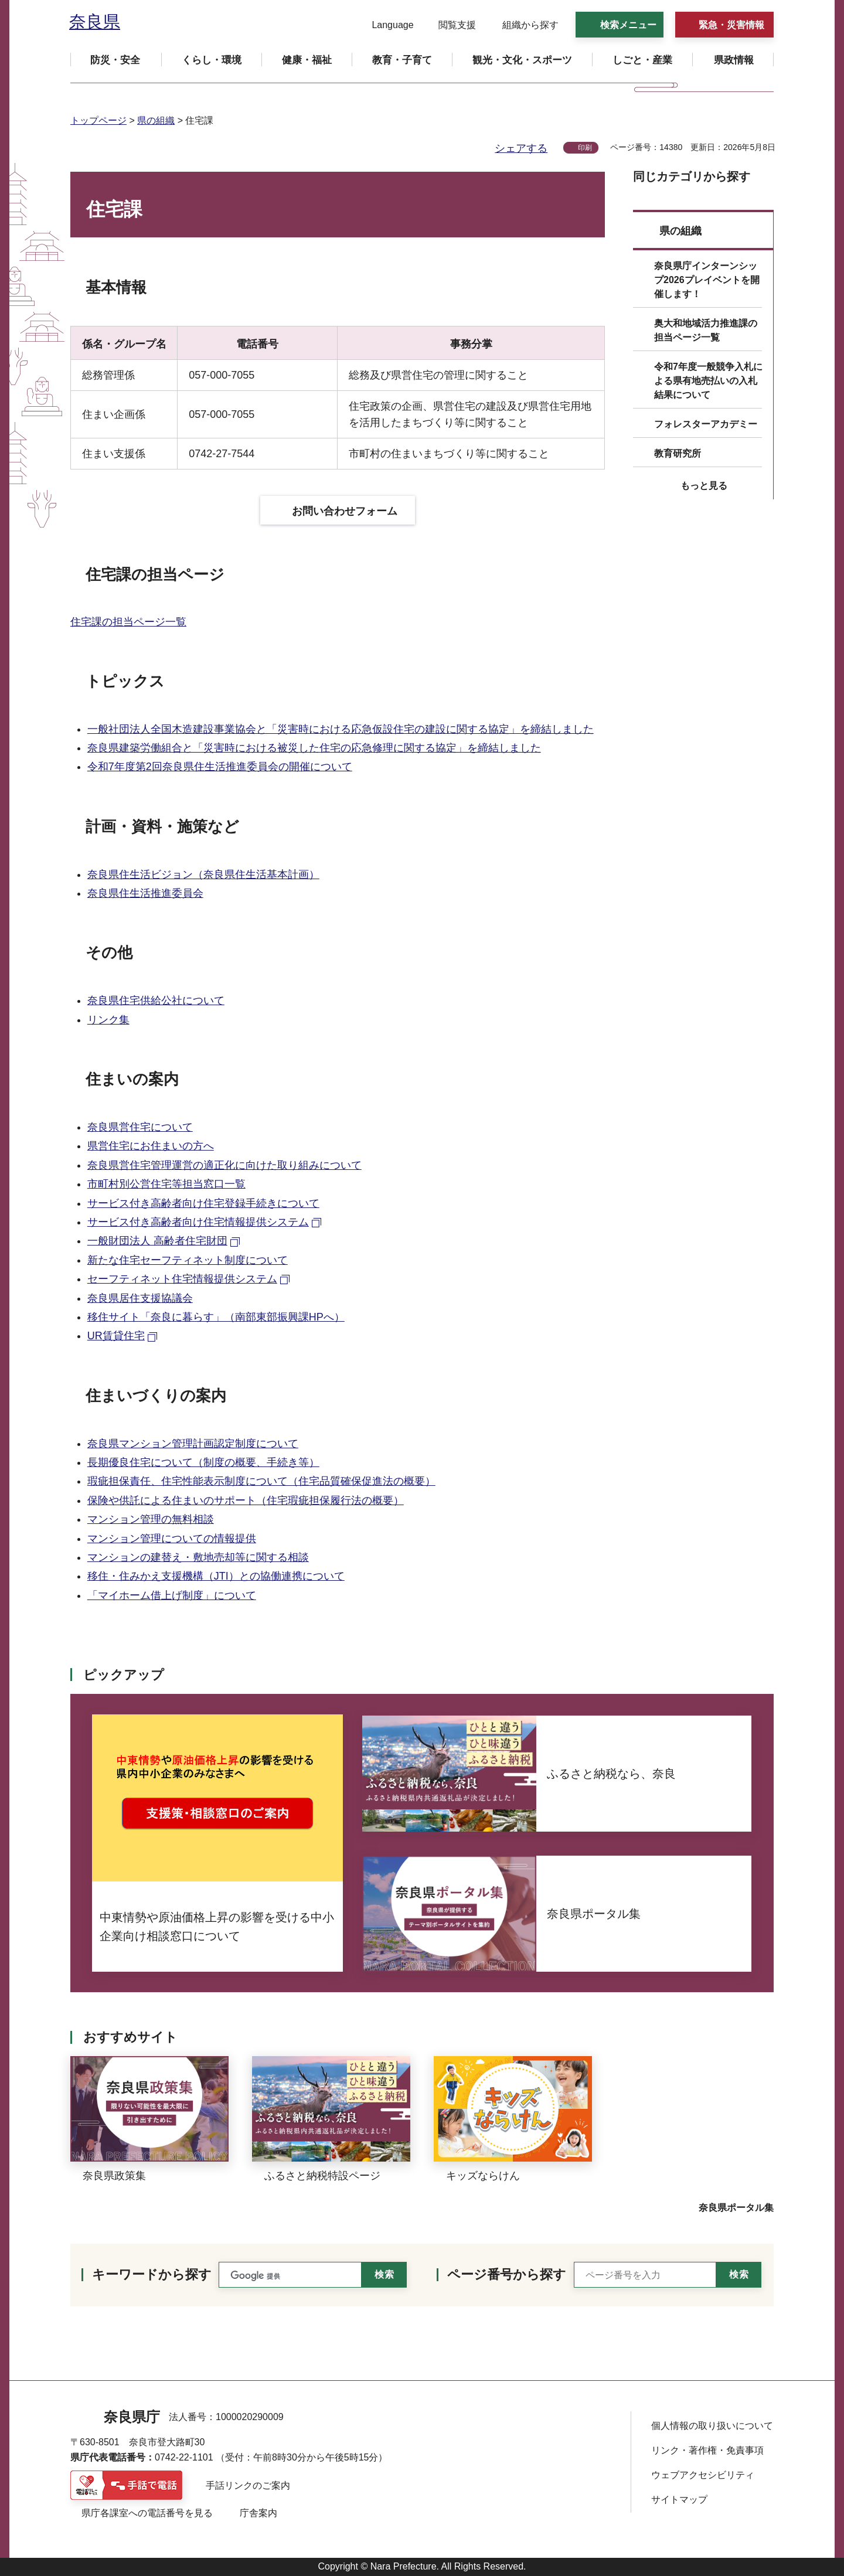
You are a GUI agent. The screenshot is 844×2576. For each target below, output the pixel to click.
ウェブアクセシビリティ (702, 2475)
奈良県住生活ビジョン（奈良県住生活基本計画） (203, 874)
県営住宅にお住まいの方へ (150, 1146)
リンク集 (108, 1020)
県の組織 (156, 120)
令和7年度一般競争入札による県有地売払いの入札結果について (708, 381)
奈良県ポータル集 (736, 2208)
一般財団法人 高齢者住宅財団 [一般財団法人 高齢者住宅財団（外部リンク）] (157, 1241)
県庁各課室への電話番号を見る (147, 2513)
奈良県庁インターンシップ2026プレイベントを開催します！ (707, 280)
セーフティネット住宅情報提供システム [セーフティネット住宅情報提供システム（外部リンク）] (182, 1279)
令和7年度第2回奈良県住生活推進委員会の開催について (219, 767)
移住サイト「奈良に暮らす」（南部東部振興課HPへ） (216, 1317)
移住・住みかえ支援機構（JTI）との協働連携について (216, 1576)
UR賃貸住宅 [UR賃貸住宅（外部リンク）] (116, 1336)
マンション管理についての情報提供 (171, 1538)
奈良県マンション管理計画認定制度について (192, 1443)
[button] (385, 25)
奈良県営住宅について (140, 1127)
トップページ (98, 120)
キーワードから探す (152, 2274)
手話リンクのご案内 (248, 2485)
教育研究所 (677, 453)
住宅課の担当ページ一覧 (128, 622)
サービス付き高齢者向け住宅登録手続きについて (203, 1203)
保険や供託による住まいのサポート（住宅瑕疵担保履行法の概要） (245, 1500)
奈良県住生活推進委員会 (145, 893)
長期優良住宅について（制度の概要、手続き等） (203, 1462)
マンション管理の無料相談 (150, 1519)
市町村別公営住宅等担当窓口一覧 (166, 1184)
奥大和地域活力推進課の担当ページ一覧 (705, 330)
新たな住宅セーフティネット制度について (187, 1260)
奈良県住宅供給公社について (155, 1000)
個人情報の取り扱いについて (712, 2426)
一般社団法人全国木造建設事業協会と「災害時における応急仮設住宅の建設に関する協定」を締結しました (340, 729)
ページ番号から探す (506, 2274)
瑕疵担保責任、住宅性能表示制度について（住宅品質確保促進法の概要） (261, 1481)
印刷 (585, 148)
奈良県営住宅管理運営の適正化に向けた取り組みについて (224, 1165)
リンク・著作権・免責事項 (707, 2450)
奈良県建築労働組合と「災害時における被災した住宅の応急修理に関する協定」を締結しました (314, 748)
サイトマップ (679, 2499)
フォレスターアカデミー (705, 424)
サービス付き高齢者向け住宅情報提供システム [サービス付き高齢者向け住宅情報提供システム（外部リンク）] (198, 1222)
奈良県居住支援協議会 (140, 1298)
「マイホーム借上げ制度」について (171, 1595)
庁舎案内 (258, 2513)
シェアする (521, 148)
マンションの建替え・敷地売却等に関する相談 (198, 1557)
